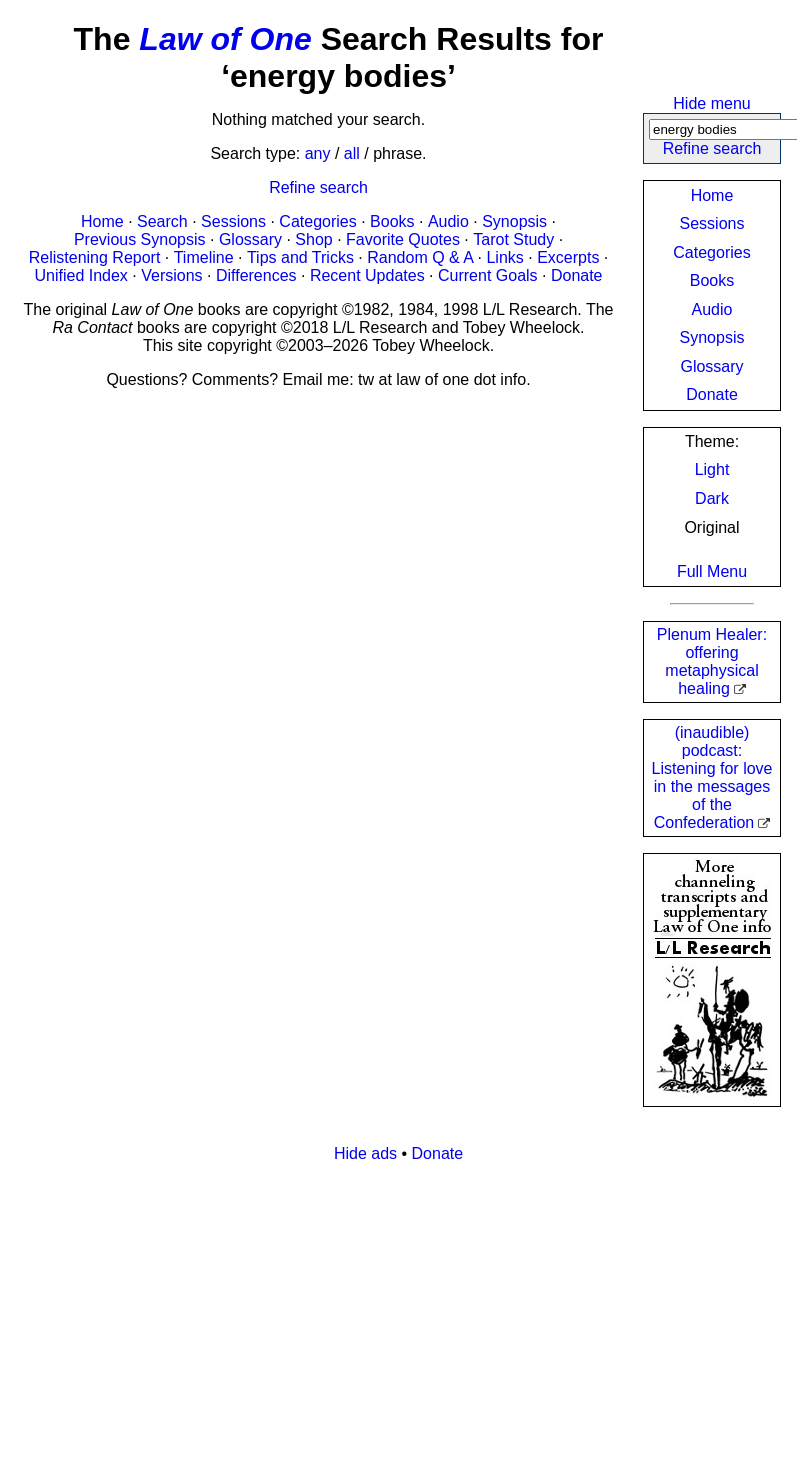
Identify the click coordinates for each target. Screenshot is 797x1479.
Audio (712, 309)
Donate (712, 394)
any (318, 153)
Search (162, 221)
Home (712, 195)
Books (712, 280)
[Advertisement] (384, 1319)
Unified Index (80, 275)
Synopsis (712, 337)
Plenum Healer (712, 661)
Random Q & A (420, 257)
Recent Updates (367, 275)
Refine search (712, 148)
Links (504, 257)
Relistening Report (95, 257)
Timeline (204, 257)
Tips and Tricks (300, 257)
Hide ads (365, 1153)
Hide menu (711, 103)
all (352, 153)
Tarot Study (513, 239)
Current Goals (488, 275)
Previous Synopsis (140, 239)
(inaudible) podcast (712, 777)
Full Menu (712, 571)
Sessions (712, 223)
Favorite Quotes (403, 239)
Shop (313, 239)
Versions (171, 275)
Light (712, 469)
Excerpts (568, 257)
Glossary (711, 366)
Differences (256, 275)
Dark (712, 498)
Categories (711, 252)
